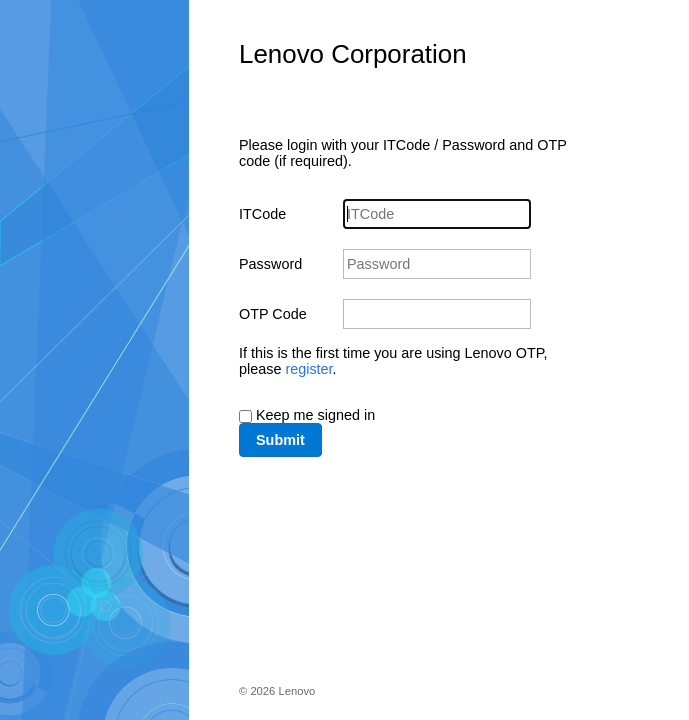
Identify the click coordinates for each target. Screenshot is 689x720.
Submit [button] (280, 440)
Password (270, 264)
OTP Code (273, 314)
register (308, 369)
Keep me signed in (315, 415)
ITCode (262, 214)
